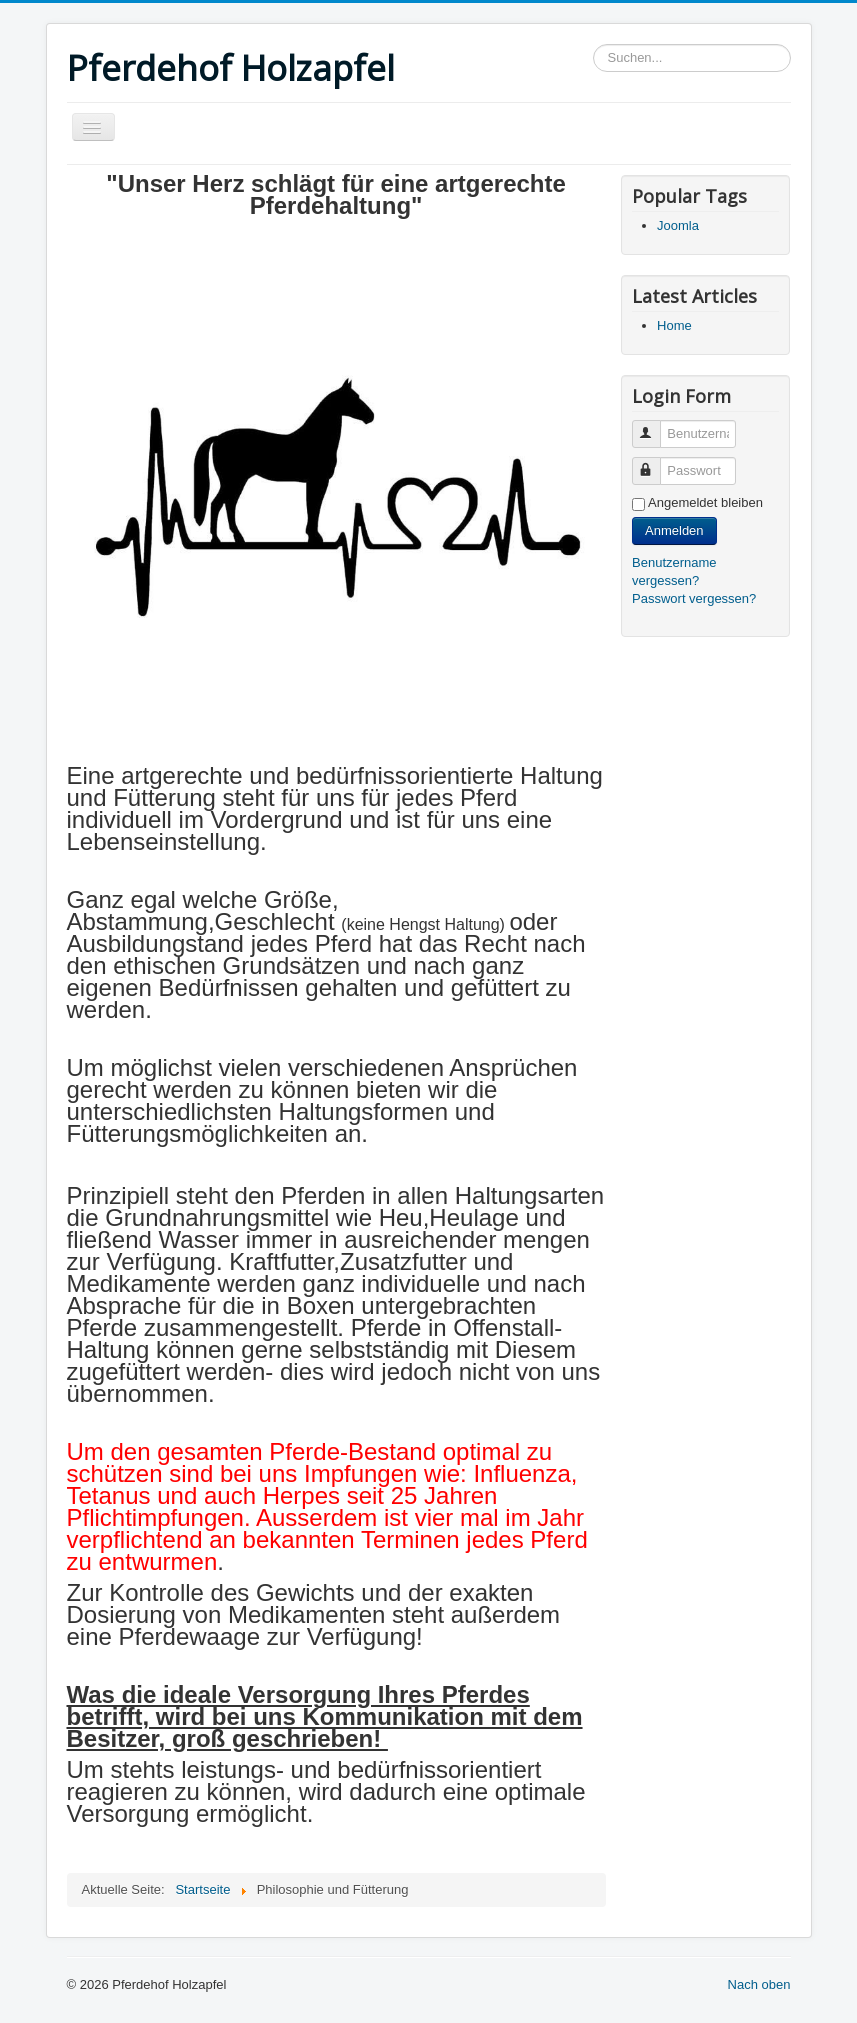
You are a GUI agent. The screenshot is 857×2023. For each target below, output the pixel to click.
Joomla (678, 225)
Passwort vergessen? (694, 598)
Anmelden (674, 530)
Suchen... (593, 44)
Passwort (655, 462)
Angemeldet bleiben (705, 502)
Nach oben (759, 1984)
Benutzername (655, 425)
